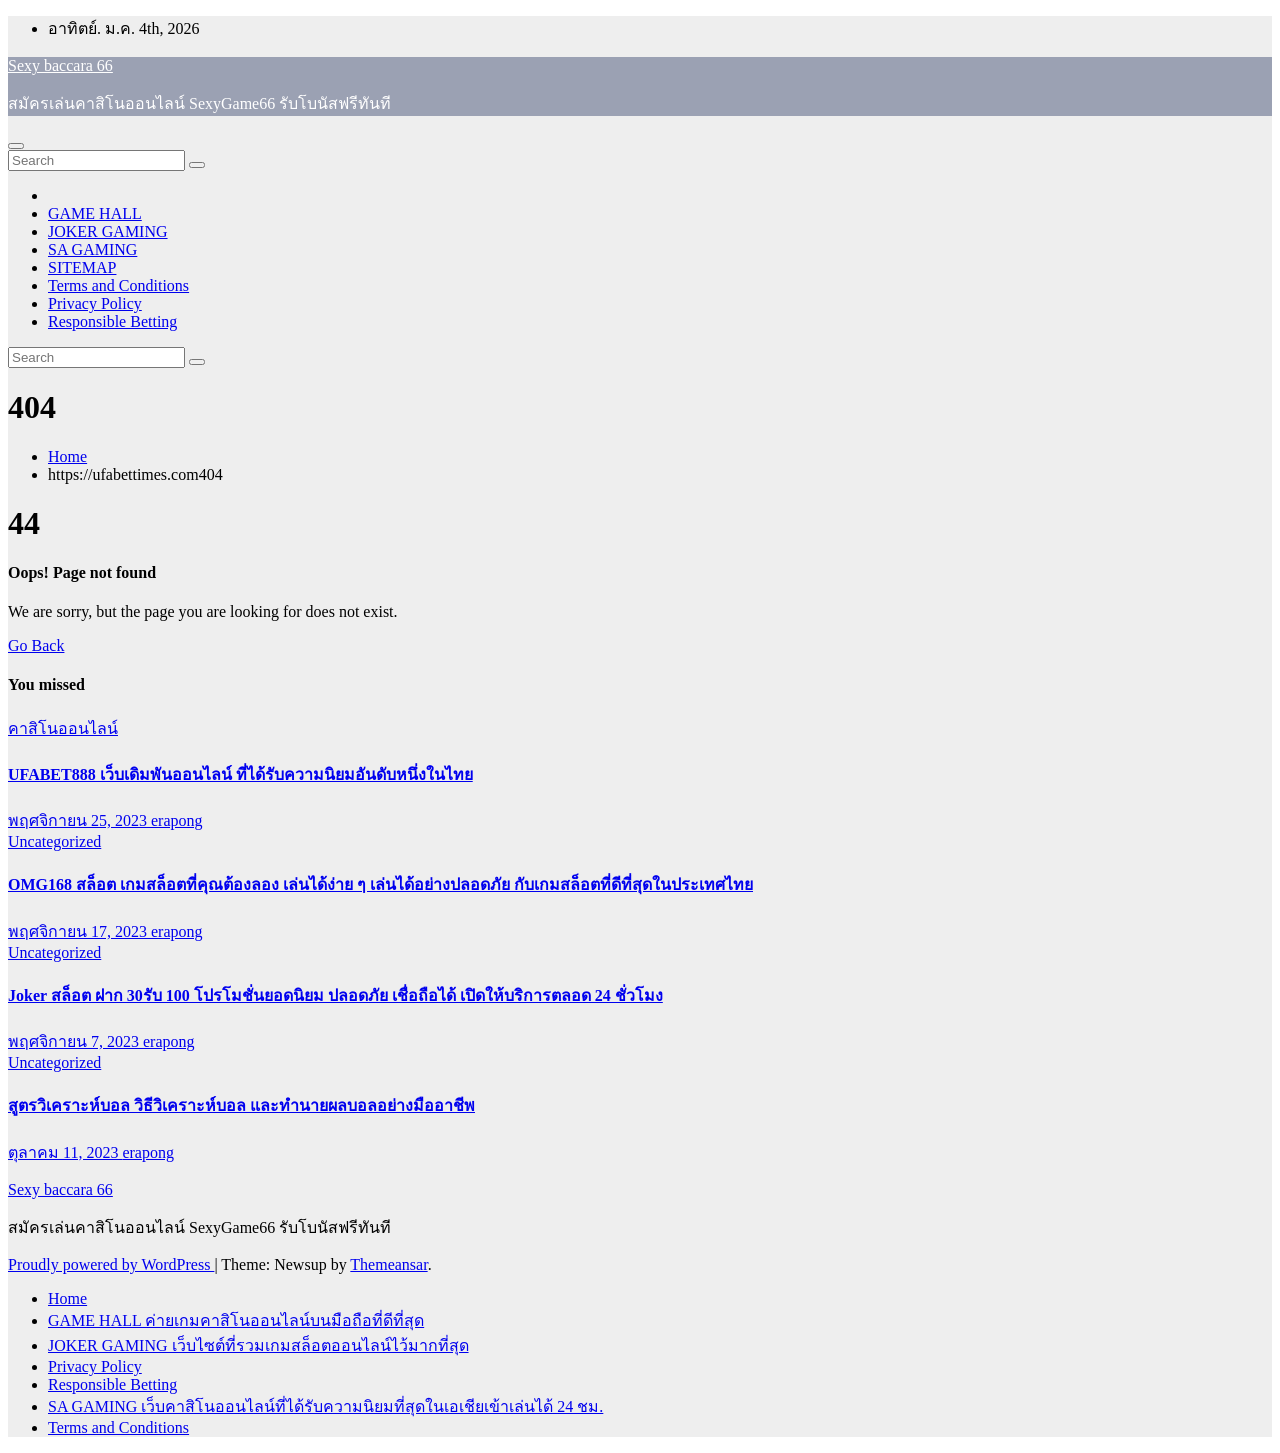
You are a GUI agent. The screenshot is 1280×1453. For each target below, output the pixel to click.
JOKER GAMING (108, 231)
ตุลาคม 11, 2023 (65, 1152)
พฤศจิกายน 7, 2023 (75, 1041)
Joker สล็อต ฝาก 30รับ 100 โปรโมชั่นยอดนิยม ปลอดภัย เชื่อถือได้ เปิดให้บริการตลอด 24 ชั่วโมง (335, 995)
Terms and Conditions (118, 285)
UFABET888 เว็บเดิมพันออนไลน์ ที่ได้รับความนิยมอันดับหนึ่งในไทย (240, 774)
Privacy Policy (95, 303)
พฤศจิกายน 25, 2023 (79, 820)
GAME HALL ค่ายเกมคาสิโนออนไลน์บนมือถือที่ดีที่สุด (236, 1320)
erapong (177, 820)
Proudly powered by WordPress (111, 1264)
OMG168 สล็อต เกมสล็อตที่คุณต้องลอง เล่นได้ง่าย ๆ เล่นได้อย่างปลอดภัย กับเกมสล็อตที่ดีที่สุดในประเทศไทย (380, 884)
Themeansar (388, 1264)
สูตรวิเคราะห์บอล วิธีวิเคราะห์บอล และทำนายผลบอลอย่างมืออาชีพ (241, 1105)
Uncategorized (54, 841)
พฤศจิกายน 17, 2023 (79, 931)
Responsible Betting (112, 321)
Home (67, 456)
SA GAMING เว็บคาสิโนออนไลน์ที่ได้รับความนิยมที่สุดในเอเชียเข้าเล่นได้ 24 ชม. (325, 1406)
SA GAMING (92, 249)
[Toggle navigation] (16, 146)
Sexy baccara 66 (60, 65)
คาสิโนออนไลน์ (63, 728)
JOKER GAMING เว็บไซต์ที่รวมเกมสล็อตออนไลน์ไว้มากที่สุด (258, 1345)
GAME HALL (95, 213)
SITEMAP (82, 267)
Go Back (36, 645)
